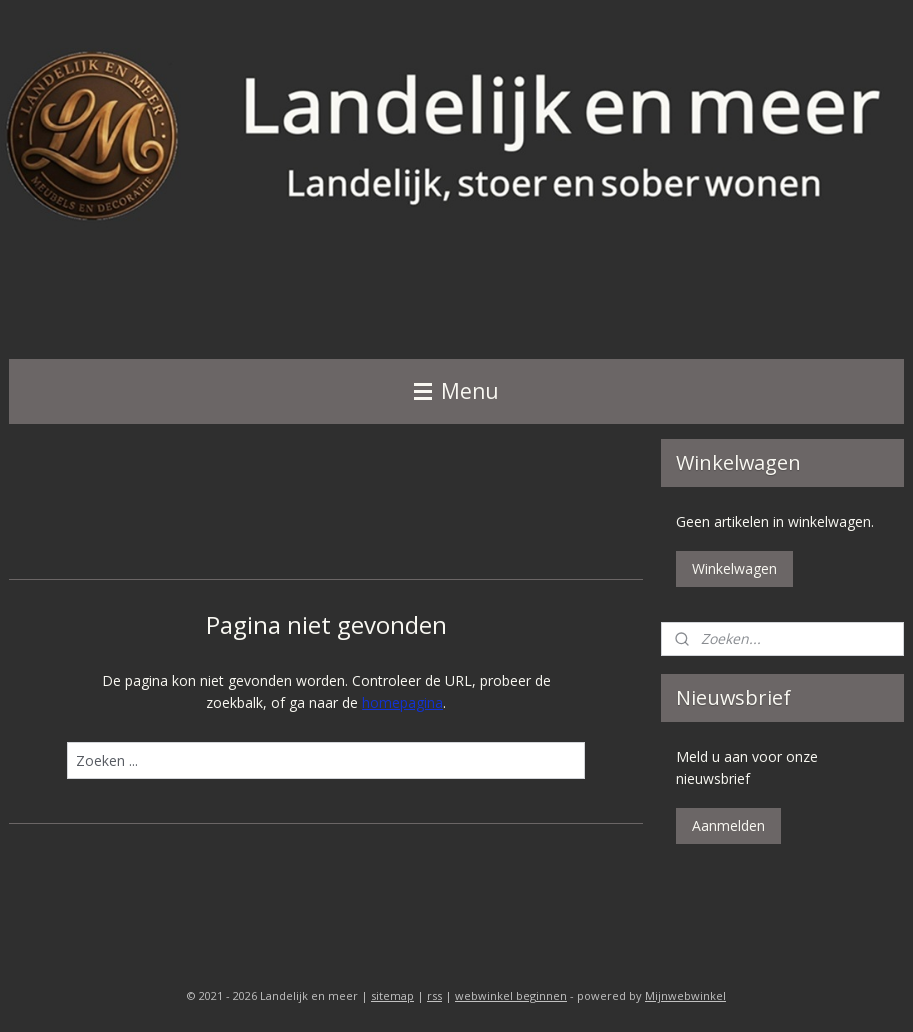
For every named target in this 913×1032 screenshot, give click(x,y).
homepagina (402, 702)
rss (434, 995)
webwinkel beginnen (511, 995)
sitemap (392, 995)
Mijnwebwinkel (685, 995)
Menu (456, 391)
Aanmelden (728, 825)
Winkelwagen (734, 568)
